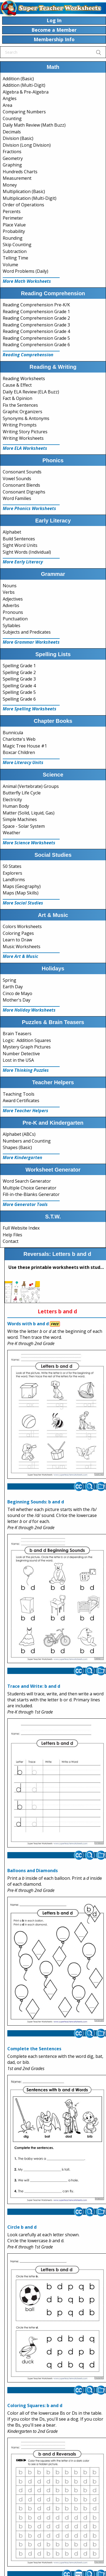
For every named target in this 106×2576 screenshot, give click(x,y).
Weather (11, 833)
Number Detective (21, 1054)
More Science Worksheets (29, 843)
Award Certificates (21, 1100)
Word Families (17, 498)
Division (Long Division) (27, 145)
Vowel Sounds (17, 479)
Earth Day (13, 987)
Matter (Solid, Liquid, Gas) (28, 813)
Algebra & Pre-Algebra (26, 92)
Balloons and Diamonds (32, 1871)
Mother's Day (16, 1000)
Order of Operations (23, 205)
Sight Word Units (20, 545)
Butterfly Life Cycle (22, 793)
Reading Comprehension (28, 355)
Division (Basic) (18, 138)
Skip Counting (17, 245)
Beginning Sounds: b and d (35, 1502)
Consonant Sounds (22, 472)
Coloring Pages (18, 933)
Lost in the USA (18, 1060)
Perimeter (13, 218)
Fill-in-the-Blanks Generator (31, 1194)
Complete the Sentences (34, 2049)
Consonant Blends (21, 485)
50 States (12, 866)
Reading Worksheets (24, 378)
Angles (10, 98)
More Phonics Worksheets (29, 508)
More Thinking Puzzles (26, 1070)
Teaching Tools (18, 1094)
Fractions (12, 152)
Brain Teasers (17, 1034)
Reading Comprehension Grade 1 (36, 312)
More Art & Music (20, 956)
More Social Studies (23, 903)
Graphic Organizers (22, 412)
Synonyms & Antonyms (26, 418)
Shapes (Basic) (17, 1147)
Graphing (12, 165)
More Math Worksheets (27, 281)
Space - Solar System (24, 826)
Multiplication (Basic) (24, 191)
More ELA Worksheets (25, 448)
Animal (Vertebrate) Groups (31, 786)
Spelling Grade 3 (19, 679)
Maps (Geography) (22, 886)
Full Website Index (21, 1228)
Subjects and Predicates (27, 632)
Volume (10, 265)
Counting (12, 118)
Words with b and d (28, 1324)
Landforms (14, 880)
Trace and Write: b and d (33, 1686)
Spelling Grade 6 (19, 699)
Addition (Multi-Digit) (24, 85)
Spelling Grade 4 (19, 686)
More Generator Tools (25, 1204)
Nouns (10, 586)
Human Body (16, 806)
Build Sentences (19, 539)
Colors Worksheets (22, 926)
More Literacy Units (23, 762)
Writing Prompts (20, 425)
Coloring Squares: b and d (34, 2405)
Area (7, 105)
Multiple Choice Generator (29, 1188)
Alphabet (12, 532)
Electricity (12, 800)
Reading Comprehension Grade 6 (36, 345)
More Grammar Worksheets (31, 642)
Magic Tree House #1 (25, 746)
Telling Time (15, 258)
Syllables (11, 625)
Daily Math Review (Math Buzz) (34, 125)
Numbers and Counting (27, 1141)
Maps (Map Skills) (20, 893)
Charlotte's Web (19, 739)
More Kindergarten (22, 1157)
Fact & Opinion (17, 398)
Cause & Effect (17, 385)
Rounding (13, 238)
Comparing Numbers (24, 112)
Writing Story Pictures (25, 432)
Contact (10, 1241)
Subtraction (15, 251)
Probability (14, 231)
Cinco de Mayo (17, 993)
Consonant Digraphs (24, 492)
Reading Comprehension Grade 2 (36, 318)
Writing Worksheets (23, 438)
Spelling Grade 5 (19, 692)
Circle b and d (22, 2227)
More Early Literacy (23, 562)
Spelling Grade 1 (19, 666)
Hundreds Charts (20, 172)
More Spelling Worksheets (29, 709)
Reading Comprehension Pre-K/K (36, 305)
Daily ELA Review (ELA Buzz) (31, 392)
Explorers (12, 873)
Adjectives (13, 599)
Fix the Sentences (20, 405)
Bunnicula (13, 733)
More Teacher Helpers (25, 1111)
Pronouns (13, 612)
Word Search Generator (27, 1181)
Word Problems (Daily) (25, 271)
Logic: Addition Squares (27, 1040)
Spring (9, 980)
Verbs (9, 592)
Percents (12, 211)
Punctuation (15, 619)
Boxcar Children (19, 752)
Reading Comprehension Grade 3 (36, 325)
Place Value (14, 225)
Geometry (13, 158)
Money (10, 185)
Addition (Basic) (18, 79)
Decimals (12, 132)
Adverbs (11, 605)
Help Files (12, 1235)
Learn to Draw (17, 940)
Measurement (17, 178)
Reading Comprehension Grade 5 (36, 338)
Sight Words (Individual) (27, 552)
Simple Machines (20, 819)
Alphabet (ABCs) (19, 1134)
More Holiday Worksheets (29, 1010)
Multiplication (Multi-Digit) (29, 198)
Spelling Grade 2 (19, 672)
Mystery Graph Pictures (27, 1047)
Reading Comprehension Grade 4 (36, 331)
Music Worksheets (21, 946)
